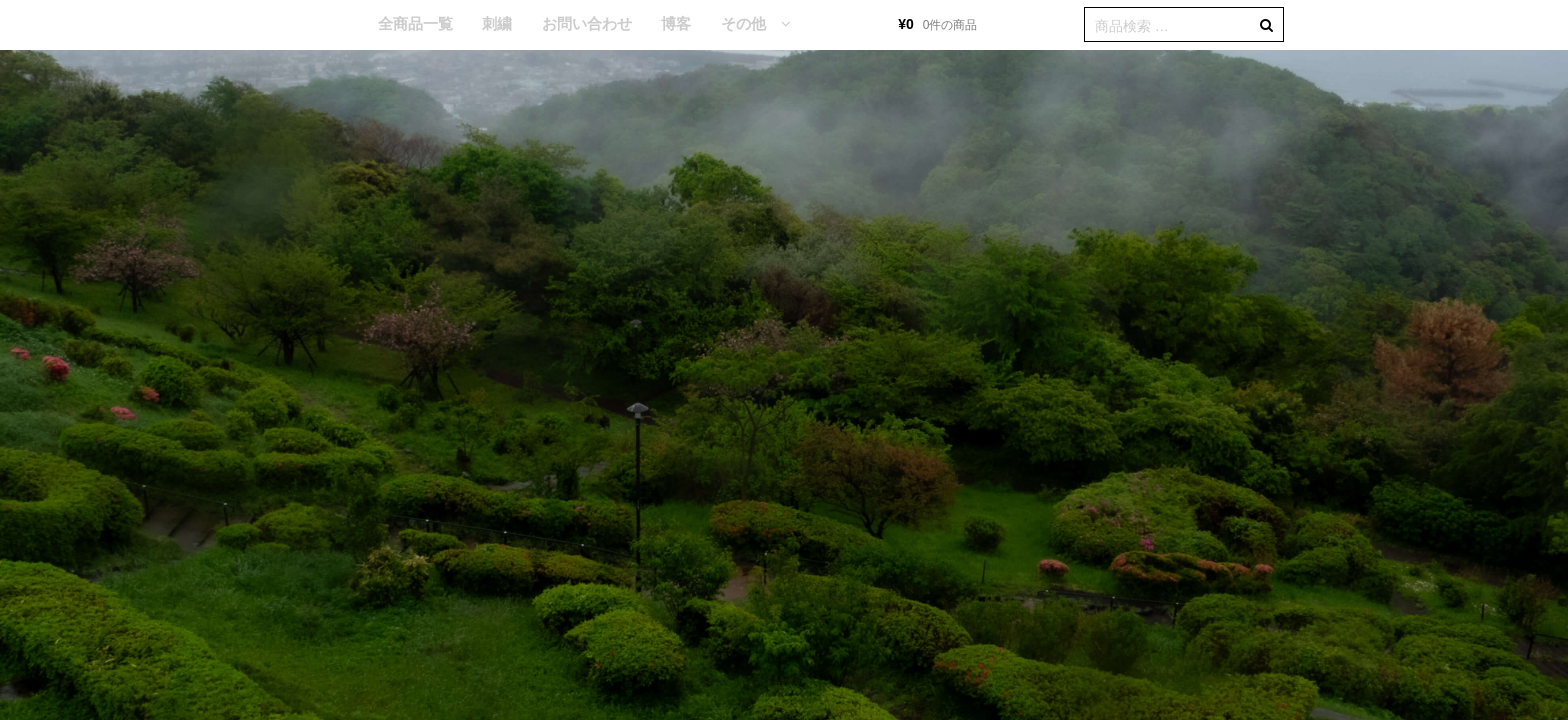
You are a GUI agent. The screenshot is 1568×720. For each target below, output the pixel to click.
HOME (333, 25)
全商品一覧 (415, 23)
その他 (743, 23)
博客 (676, 23)
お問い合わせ (587, 23)
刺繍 (497, 23)
